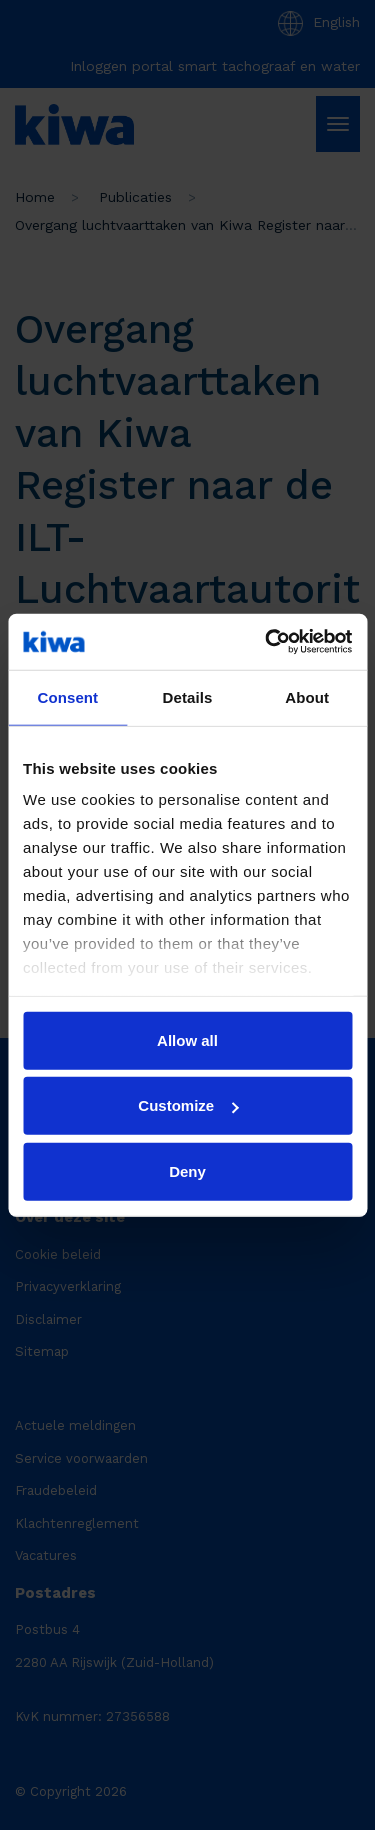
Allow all (187, 1039)
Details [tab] (188, 696)
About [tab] (307, 696)
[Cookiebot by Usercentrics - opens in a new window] (267, 642)
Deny (187, 1170)
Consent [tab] (67, 696)
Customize (188, 1105)
